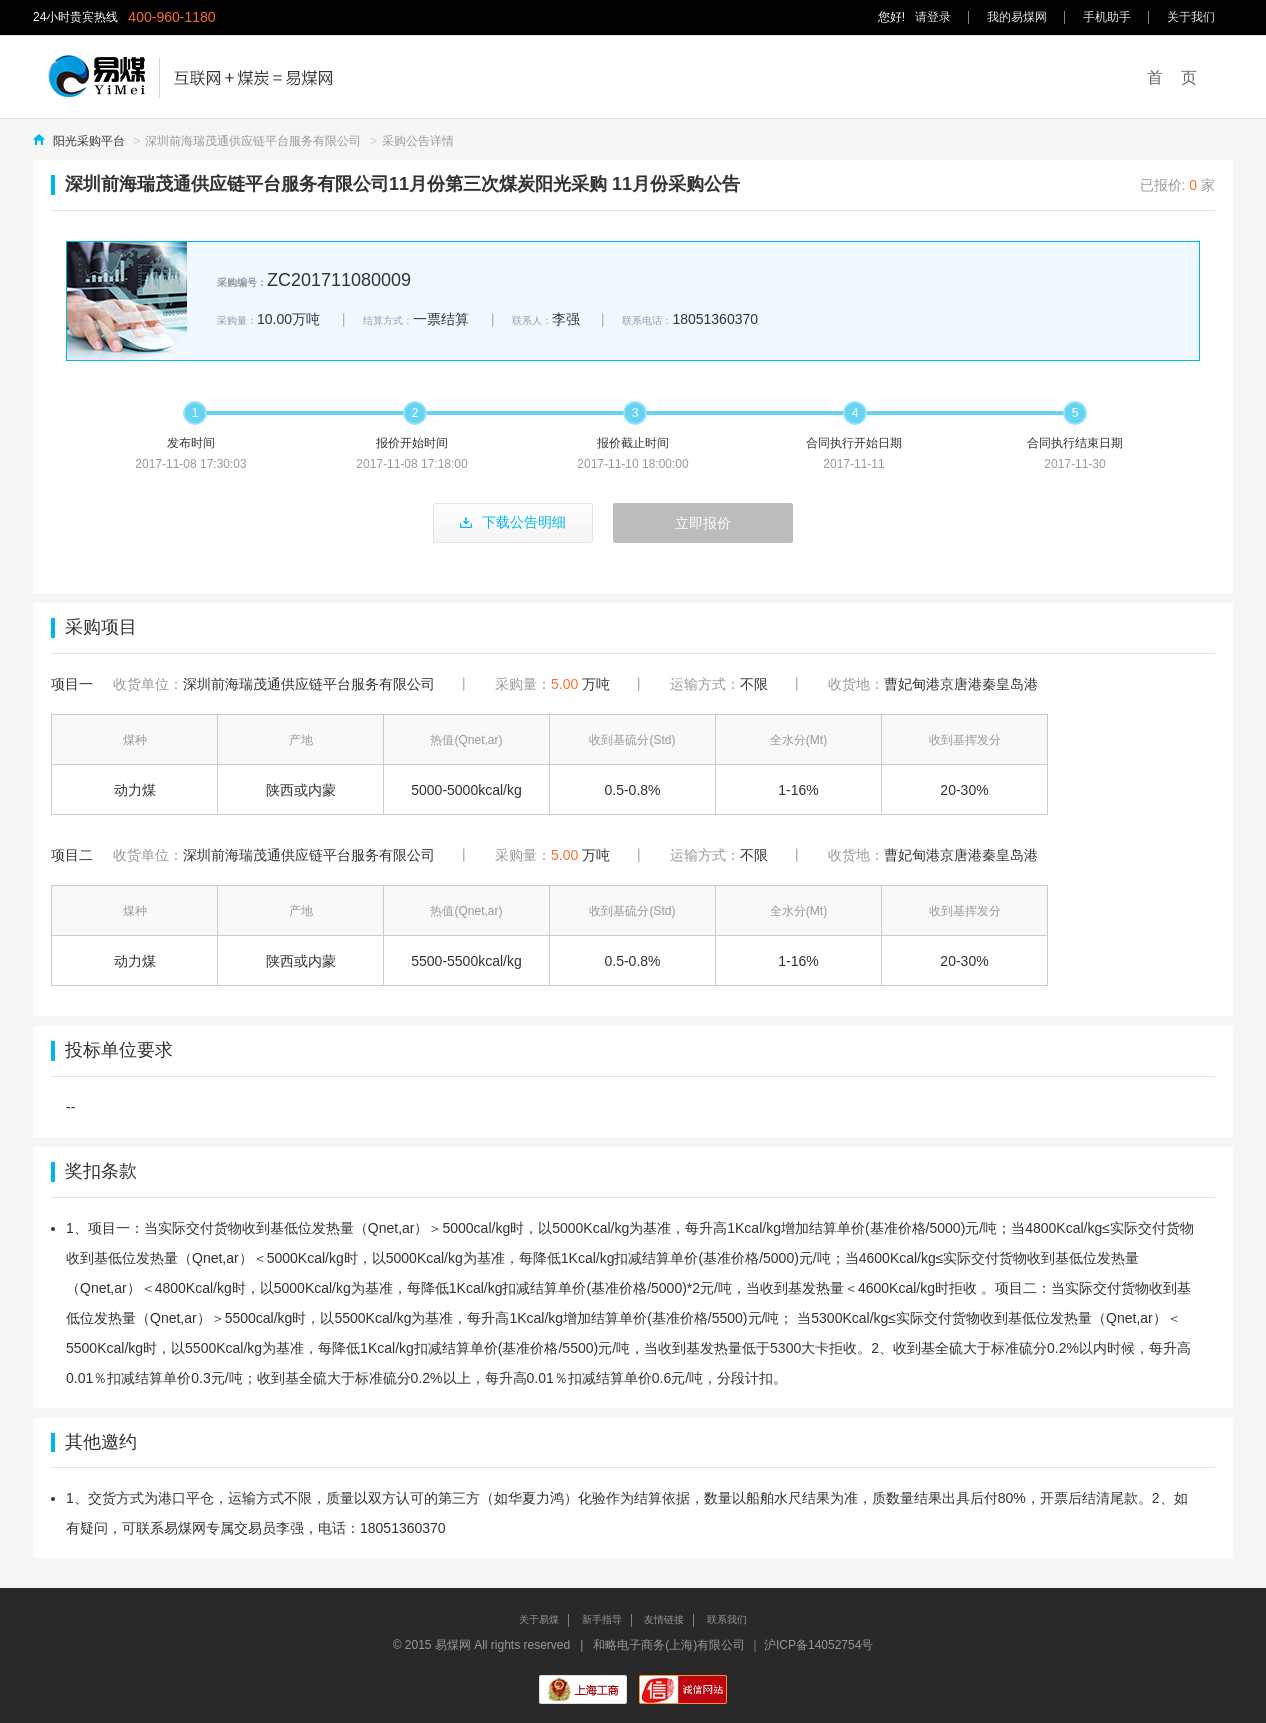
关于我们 (1191, 17)
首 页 (1172, 77)
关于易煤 (539, 1619)
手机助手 (1107, 17)
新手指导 (602, 1619)
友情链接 (664, 1619)
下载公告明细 (513, 522)
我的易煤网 (1017, 17)
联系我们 (727, 1619)
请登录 (933, 17)
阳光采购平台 (89, 141)
